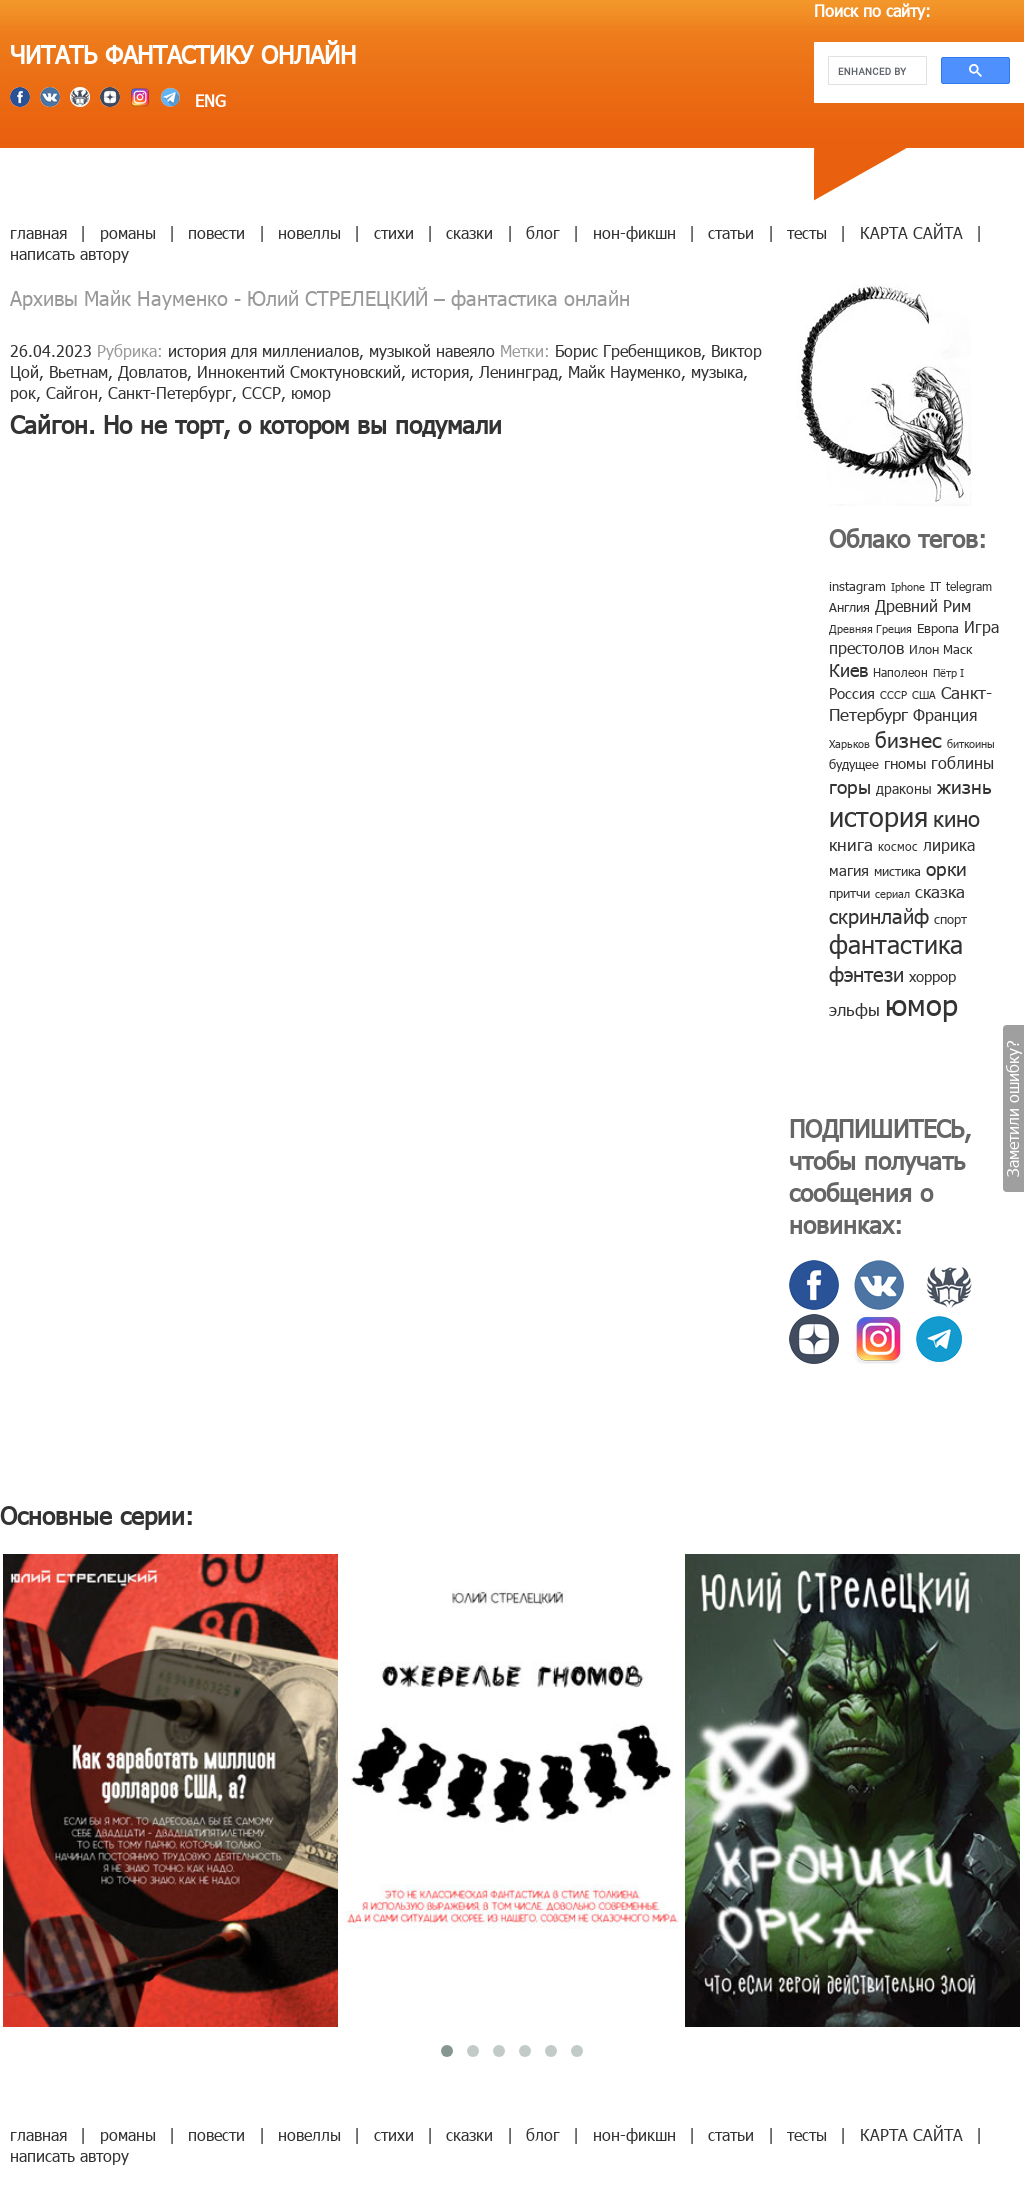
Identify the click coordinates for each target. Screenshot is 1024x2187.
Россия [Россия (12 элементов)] (852, 693)
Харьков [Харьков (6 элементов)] (849, 743)
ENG (208, 100)
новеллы (309, 232)
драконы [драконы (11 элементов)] (904, 788)
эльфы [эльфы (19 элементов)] (854, 1009)
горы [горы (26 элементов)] (850, 785)
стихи (394, 232)
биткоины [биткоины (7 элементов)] (971, 743)
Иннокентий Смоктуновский (299, 371)
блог (543, 232)
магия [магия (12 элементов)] (849, 870)
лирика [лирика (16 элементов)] (949, 844)
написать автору (69, 253)
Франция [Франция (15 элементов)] (945, 714)
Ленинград (518, 371)
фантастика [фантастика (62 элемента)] (896, 944)
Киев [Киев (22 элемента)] (848, 669)
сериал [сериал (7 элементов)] (892, 893)
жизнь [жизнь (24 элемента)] (964, 785)
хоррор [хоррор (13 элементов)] (932, 976)
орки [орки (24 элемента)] (946, 867)
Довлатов (152, 371)
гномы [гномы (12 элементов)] (905, 763)
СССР (261, 392)
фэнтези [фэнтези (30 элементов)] (866, 973)
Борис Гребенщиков (628, 350)
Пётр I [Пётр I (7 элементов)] (948, 672)
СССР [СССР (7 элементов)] (893, 694)
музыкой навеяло (432, 350)
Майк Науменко (624, 371)
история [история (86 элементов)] (878, 815)
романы (128, 232)
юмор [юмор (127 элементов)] (921, 1004)
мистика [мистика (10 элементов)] (897, 871)
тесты (807, 232)
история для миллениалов (263, 350)
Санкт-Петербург (170, 392)
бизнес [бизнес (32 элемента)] (908, 738)
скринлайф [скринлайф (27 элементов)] (879, 915)
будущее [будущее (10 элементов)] (854, 764)
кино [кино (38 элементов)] (956, 817)
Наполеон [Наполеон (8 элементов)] (900, 672)
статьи (731, 232)
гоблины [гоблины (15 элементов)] (962, 762)
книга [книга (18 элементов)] (851, 844)
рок (23, 392)
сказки (469, 232)
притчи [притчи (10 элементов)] (849, 893)
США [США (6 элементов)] (924, 694)
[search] (875, 71)
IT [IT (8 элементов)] (935, 586)
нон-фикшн (634, 232)
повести (216, 232)
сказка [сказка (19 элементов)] (940, 891)
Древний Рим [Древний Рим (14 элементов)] (923, 605)
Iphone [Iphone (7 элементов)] (908, 586)
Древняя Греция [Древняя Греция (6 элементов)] (870, 628)
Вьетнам (78, 371)
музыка (717, 371)
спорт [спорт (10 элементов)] (950, 919)
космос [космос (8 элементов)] (898, 846)
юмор (311, 392)
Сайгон (72, 392)
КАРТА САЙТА (911, 232)
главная (38, 232)
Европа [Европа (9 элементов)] (938, 628)
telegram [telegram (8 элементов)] (969, 586)
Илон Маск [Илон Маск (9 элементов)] (940, 649)
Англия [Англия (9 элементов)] (849, 607)
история (440, 371)
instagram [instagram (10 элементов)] (857, 586)
